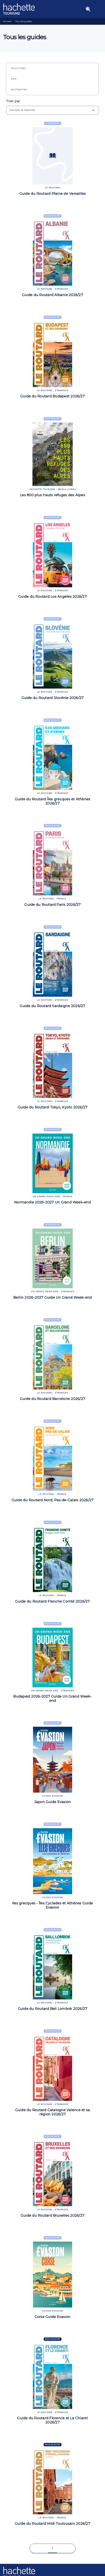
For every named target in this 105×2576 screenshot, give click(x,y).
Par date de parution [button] (22, 110)
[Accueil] (19, 9)
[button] (20, 68)
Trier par (13, 101)
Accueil (7, 21)
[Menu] (92, 9)
